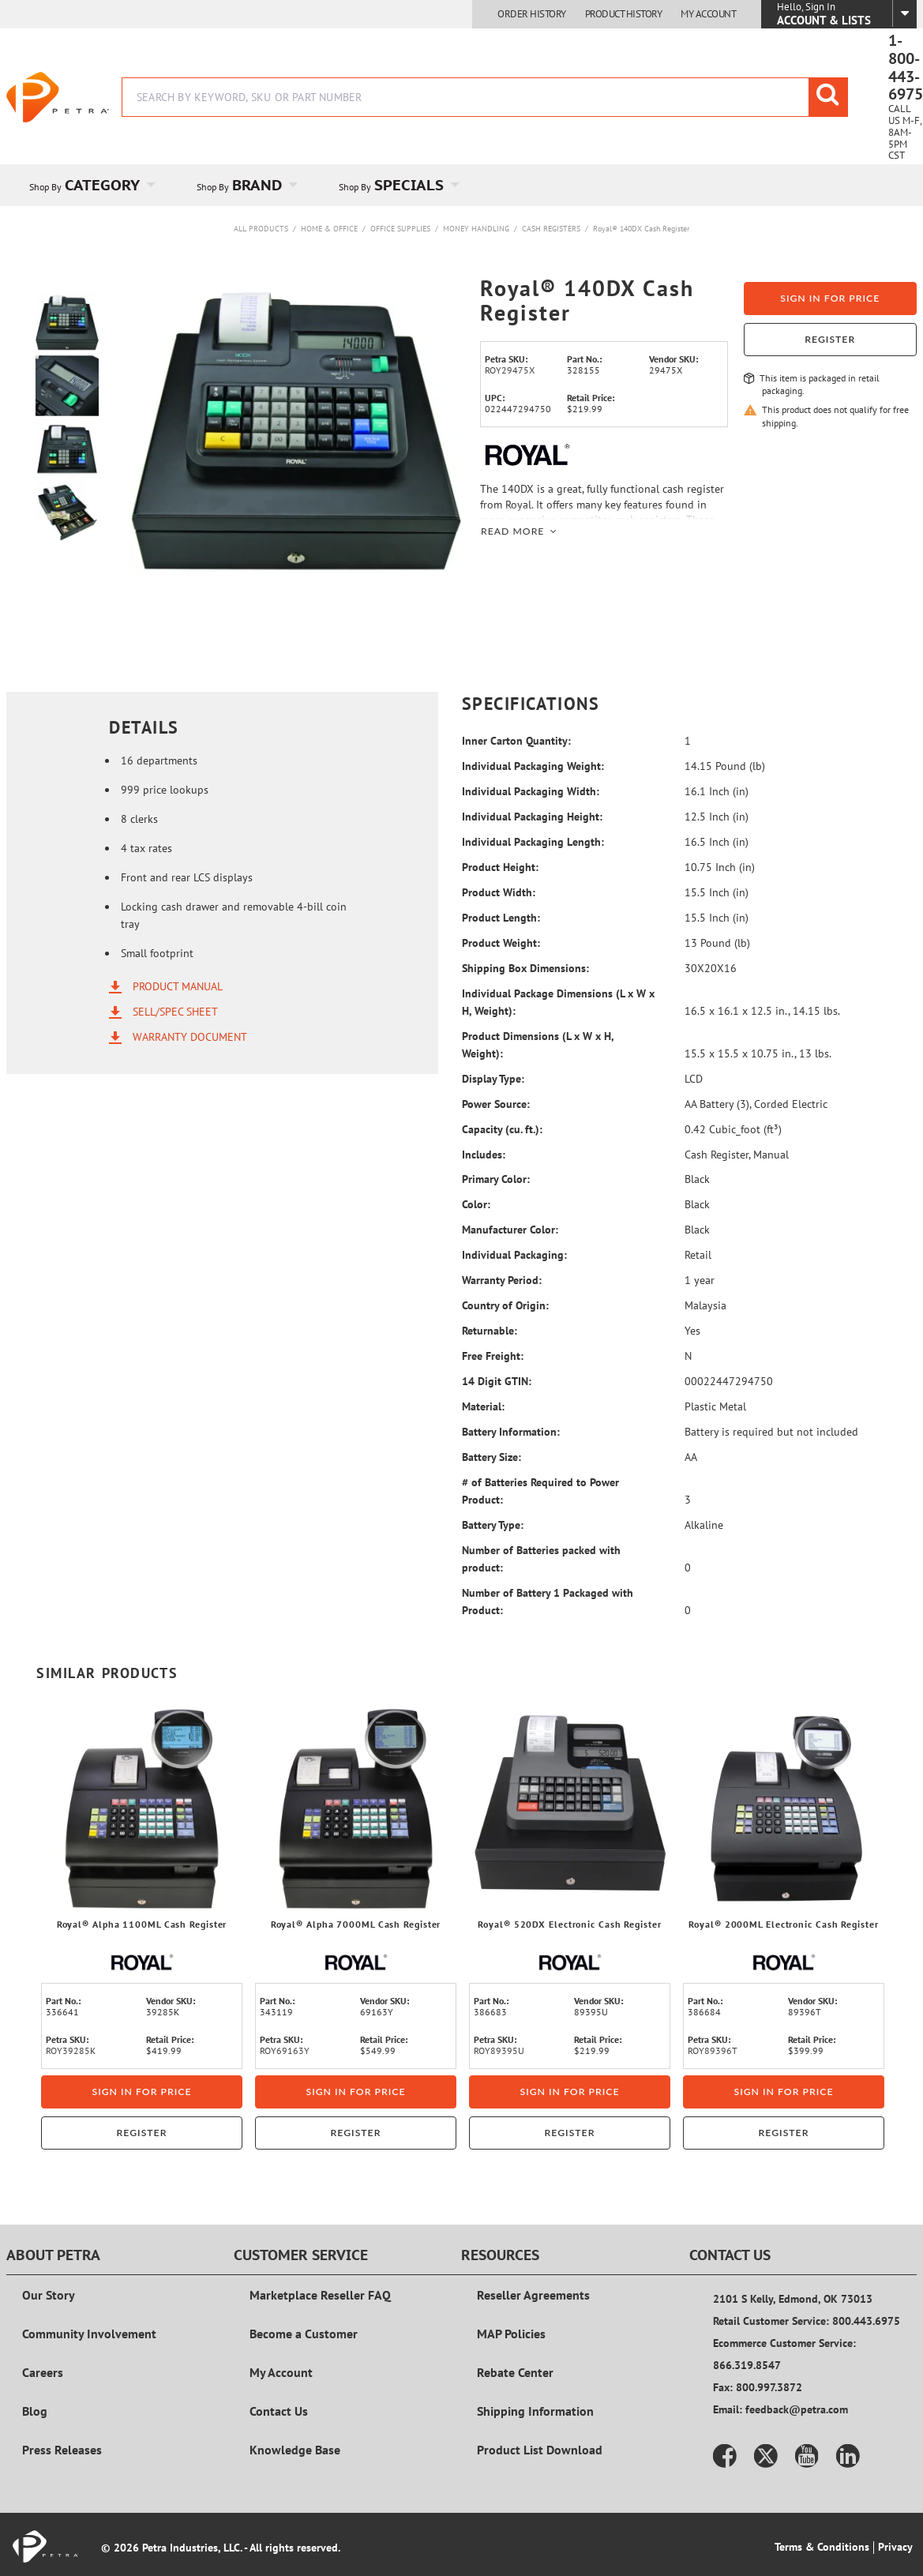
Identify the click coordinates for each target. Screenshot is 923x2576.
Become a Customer (304, 2333)
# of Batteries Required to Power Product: (540, 1491)
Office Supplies (400, 228)
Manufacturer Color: (510, 1229)
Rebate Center (515, 2372)
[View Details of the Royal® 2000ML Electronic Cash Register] (783, 1808)
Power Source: (496, 1104)
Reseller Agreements (533, 2295)
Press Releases (62, 2450)
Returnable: (489, 1331)
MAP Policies (511, 2333)
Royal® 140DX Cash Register (641, 228)
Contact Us (279, 2411)
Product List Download (539, 2450)
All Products (261, 228)
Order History (531, 14)
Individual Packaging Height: (532, 816)
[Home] (57, 97)
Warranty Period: (502, 1280)
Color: (476, 1204)
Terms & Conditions (822, 2547)
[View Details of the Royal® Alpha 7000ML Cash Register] (355, 1808)
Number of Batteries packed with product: (541, 1559)
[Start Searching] (828, 97)
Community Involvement (89, 2333)
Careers (42, 2372)
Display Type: (493, 1079)
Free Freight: (492, 1356)
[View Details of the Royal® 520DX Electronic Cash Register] (569, 1808)
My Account (708, 14)
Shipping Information (535, 2411)
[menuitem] (90, 185)
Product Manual (178, 985)
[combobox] (485, 97)
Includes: (483, 1154)
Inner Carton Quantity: (516, 741)
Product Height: (500, 867)
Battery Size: (491, 1457)
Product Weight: (501, 943)
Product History (623, 14)
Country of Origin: (505, 1305)
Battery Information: (511, 1432)
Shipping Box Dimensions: (525, 968)
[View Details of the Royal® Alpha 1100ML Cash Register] (141, 1808)
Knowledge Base (295, 2450)
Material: (483, 1406)
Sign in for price (830, 298)
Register (830, 339)
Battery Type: (492, 1525)
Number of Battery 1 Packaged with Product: (547, 1601)
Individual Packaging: (514, 1255)
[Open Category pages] (160, 185)
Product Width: (498, 892)
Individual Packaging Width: (530, 791)
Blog (34, 2411)
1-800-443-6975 (905, 67)
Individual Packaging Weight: (533, 766)
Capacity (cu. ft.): (502, 1129)
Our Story (48, 2295)
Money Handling (476, 228)
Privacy (895, 2547)
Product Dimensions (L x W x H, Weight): (537, 1045)
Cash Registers (551, 228)
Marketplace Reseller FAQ (320, 2295)
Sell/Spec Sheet (175, 1011)
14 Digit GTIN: (496, 1381)
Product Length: (501, 918)
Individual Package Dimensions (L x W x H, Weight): (558, 1002)
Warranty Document (190, 1037)
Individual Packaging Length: (533, 842)
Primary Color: (496, 1179)
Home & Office (329, 228)
